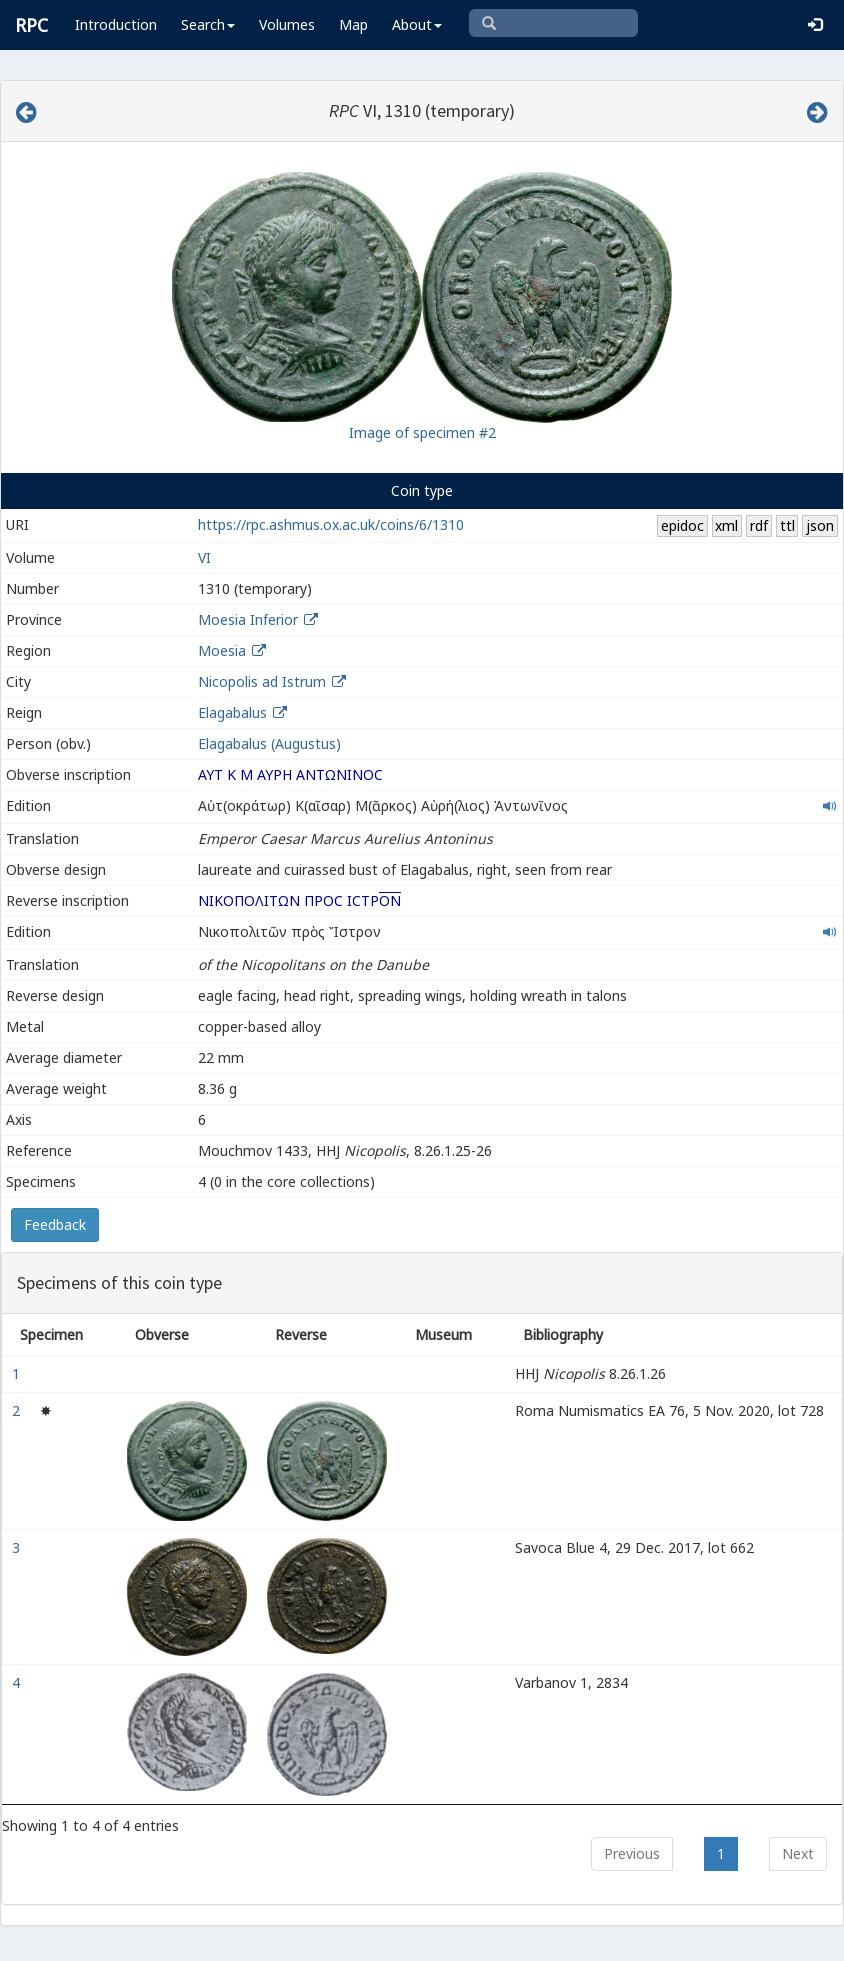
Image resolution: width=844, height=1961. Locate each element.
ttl (787, 525)
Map (353, 24)
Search (208, 24)
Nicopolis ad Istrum (262, 681)
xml (726, 525)
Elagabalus (232, 712)
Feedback (55, 1224)
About (417, 24)
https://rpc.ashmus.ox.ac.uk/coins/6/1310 (331, 524)
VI (204, 557)
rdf (759, 525)
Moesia (222, 650)
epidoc (682, 525)
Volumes (287, 24)
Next (798, 1853)
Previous (632, 1853)
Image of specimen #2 (422, 432)
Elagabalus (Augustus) (269, 743)
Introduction (116, 24)
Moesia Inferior (248, 619)
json (820, 525)
